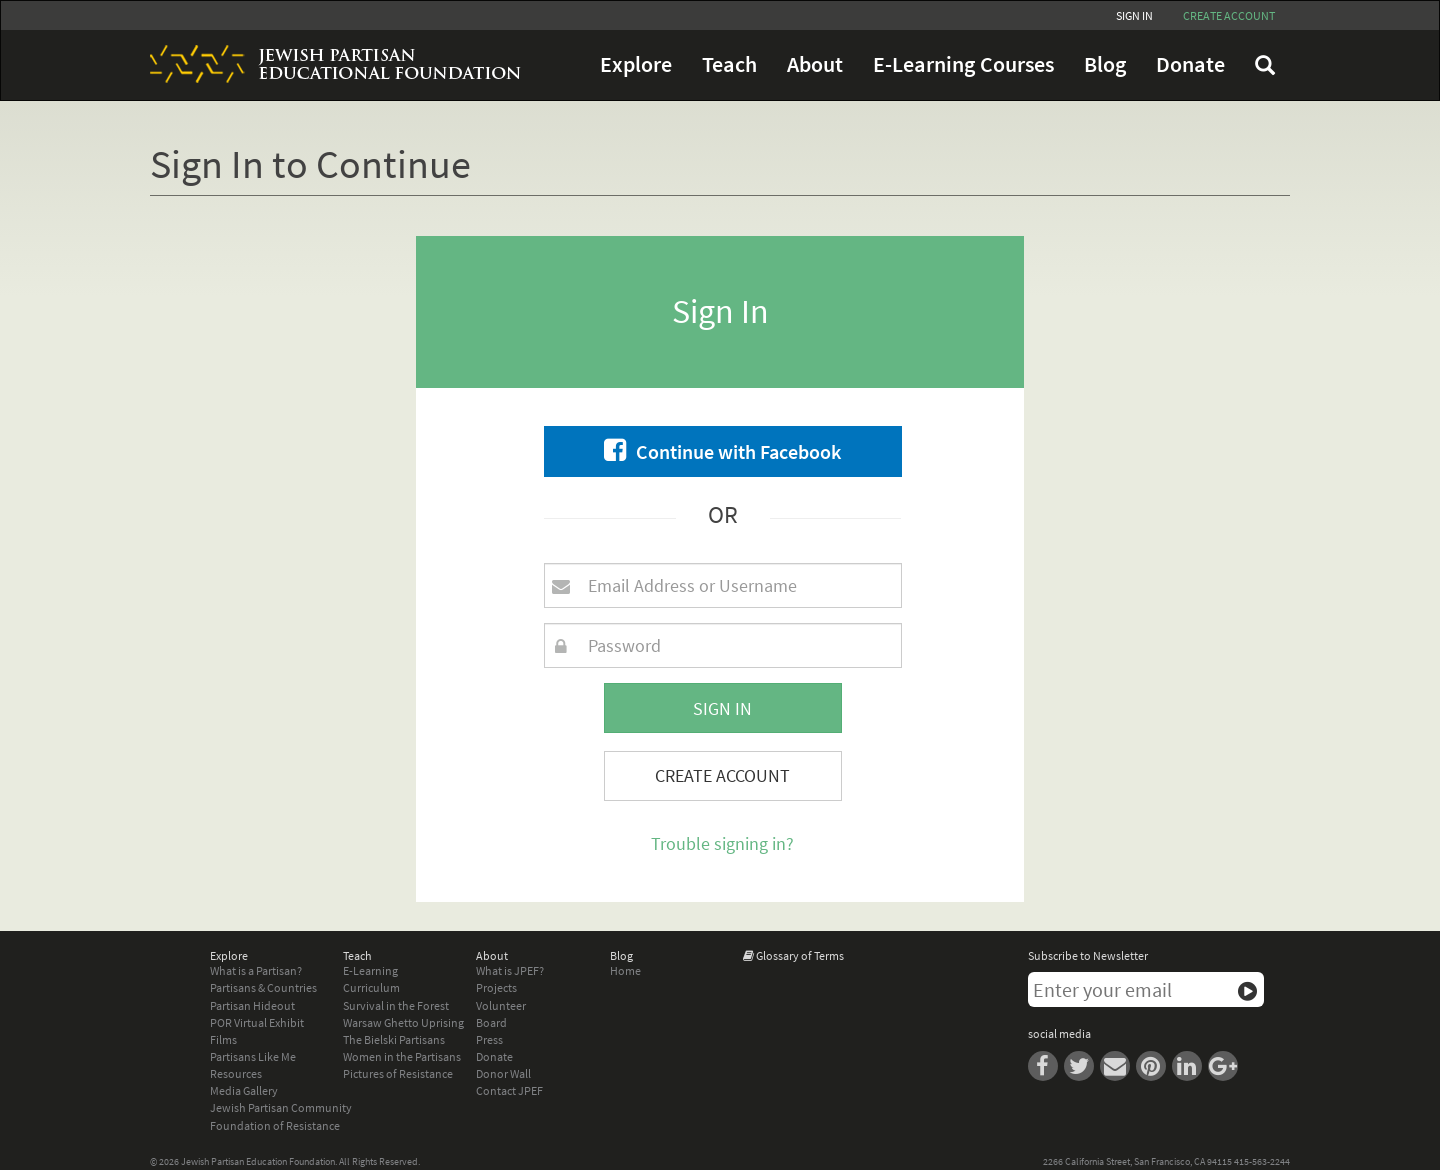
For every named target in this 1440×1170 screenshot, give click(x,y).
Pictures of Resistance (398, 1073)
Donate (1190, 64)
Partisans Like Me (253, 1056)
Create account (1229, 15)
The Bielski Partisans (394, 1039)
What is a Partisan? (256, 970)
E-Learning (370, 970)
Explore (636, 64)
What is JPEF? (510, 970)
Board (491, 1022)
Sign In (1134, 15)
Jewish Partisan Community (281, 1107)
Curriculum (371, 987)
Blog (1105, 64)
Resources (236, 1073)
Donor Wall (503, 1073)
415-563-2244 (1262, 1161)
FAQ (1265, 65)
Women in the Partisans (402, 1056)
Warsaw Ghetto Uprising (403, 1022)
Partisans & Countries (263, 987)
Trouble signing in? (722, 843)
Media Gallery (244, 1090)
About (815, 64)
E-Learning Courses (963, 64)
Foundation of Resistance (275, 1125)
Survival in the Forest (396, 1005)
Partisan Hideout (252, 1005)
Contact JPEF (509, 1090)
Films (223, 1039)
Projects (496, 987)
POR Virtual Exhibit (257, 1022)
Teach (729, 64)
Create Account (722, 775)
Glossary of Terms (800, 955)
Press (489, 1039)
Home (625, 970)
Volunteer (501, 1005)
